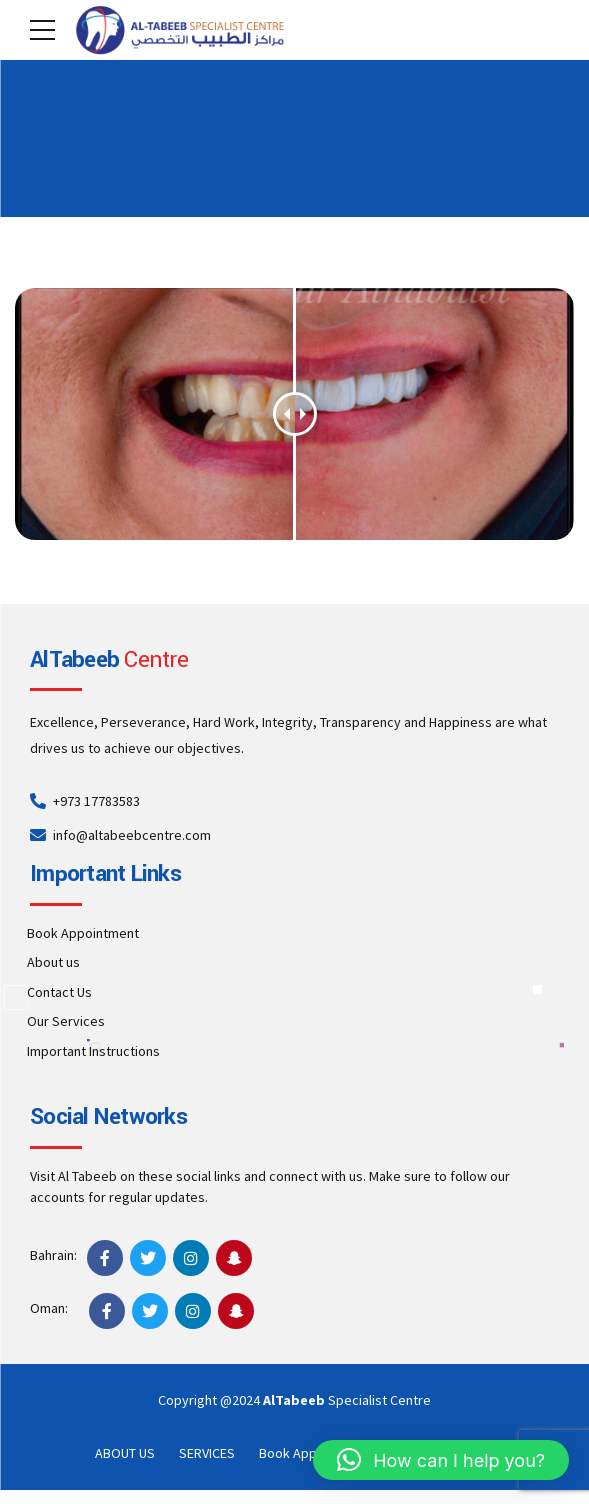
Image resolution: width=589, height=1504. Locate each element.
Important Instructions (93, 1051)
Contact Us (59, 992)
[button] (441, 1460)
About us (53, 962)
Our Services (66, 1021)
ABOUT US (125, 1453)
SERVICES (207, 1453)
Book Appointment (83, 933)
